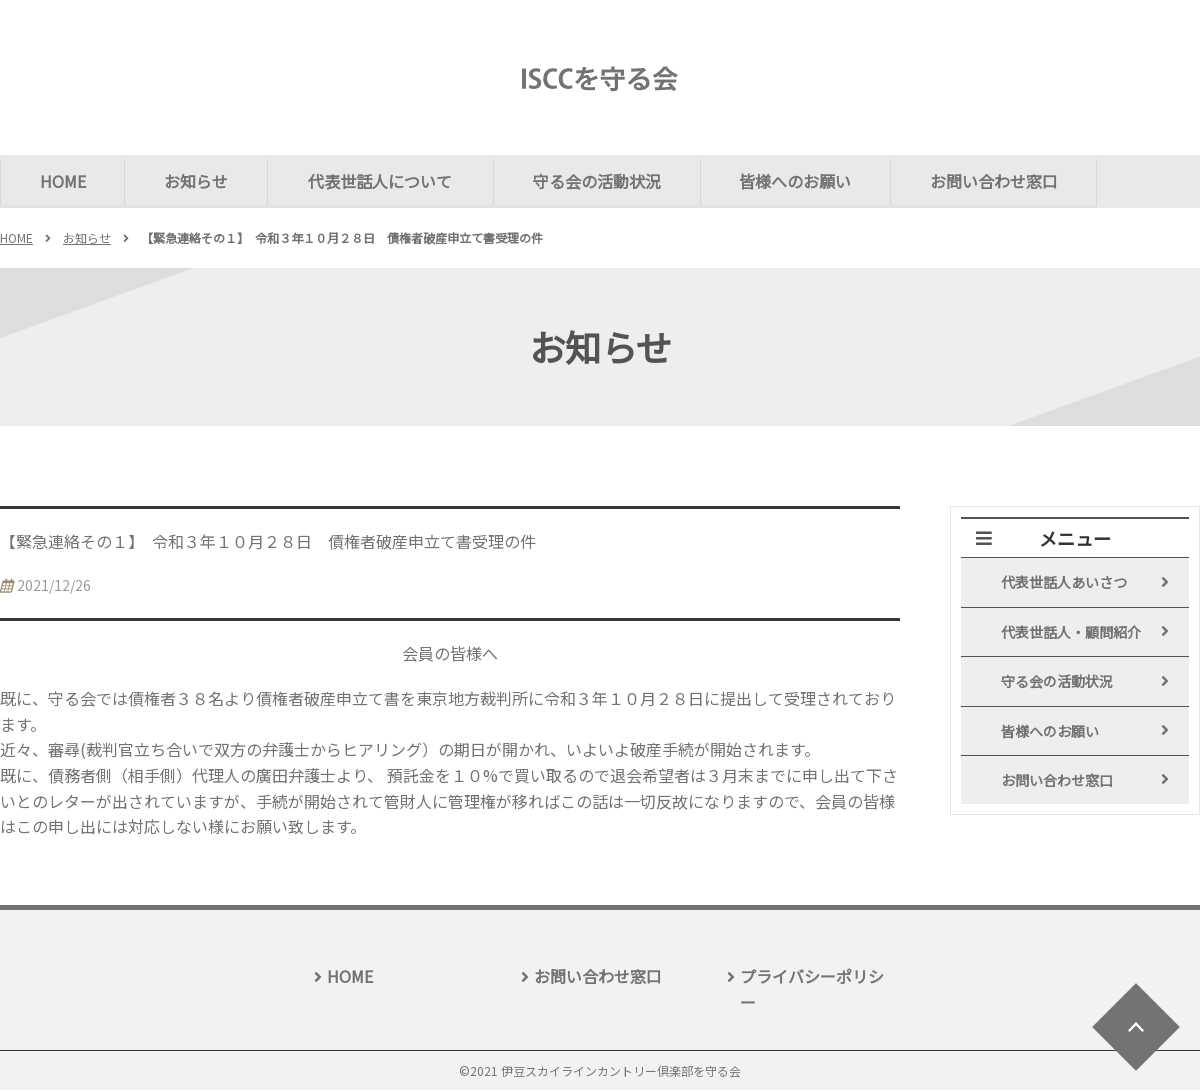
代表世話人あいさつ (1064, 583)
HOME (64, 181)
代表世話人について (385, 181)
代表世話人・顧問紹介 (1071, 633)
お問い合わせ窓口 (1004, 181)
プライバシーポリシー (812, 990)
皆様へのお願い (803, 181)
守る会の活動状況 (602, 181)
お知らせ (200, 181)
